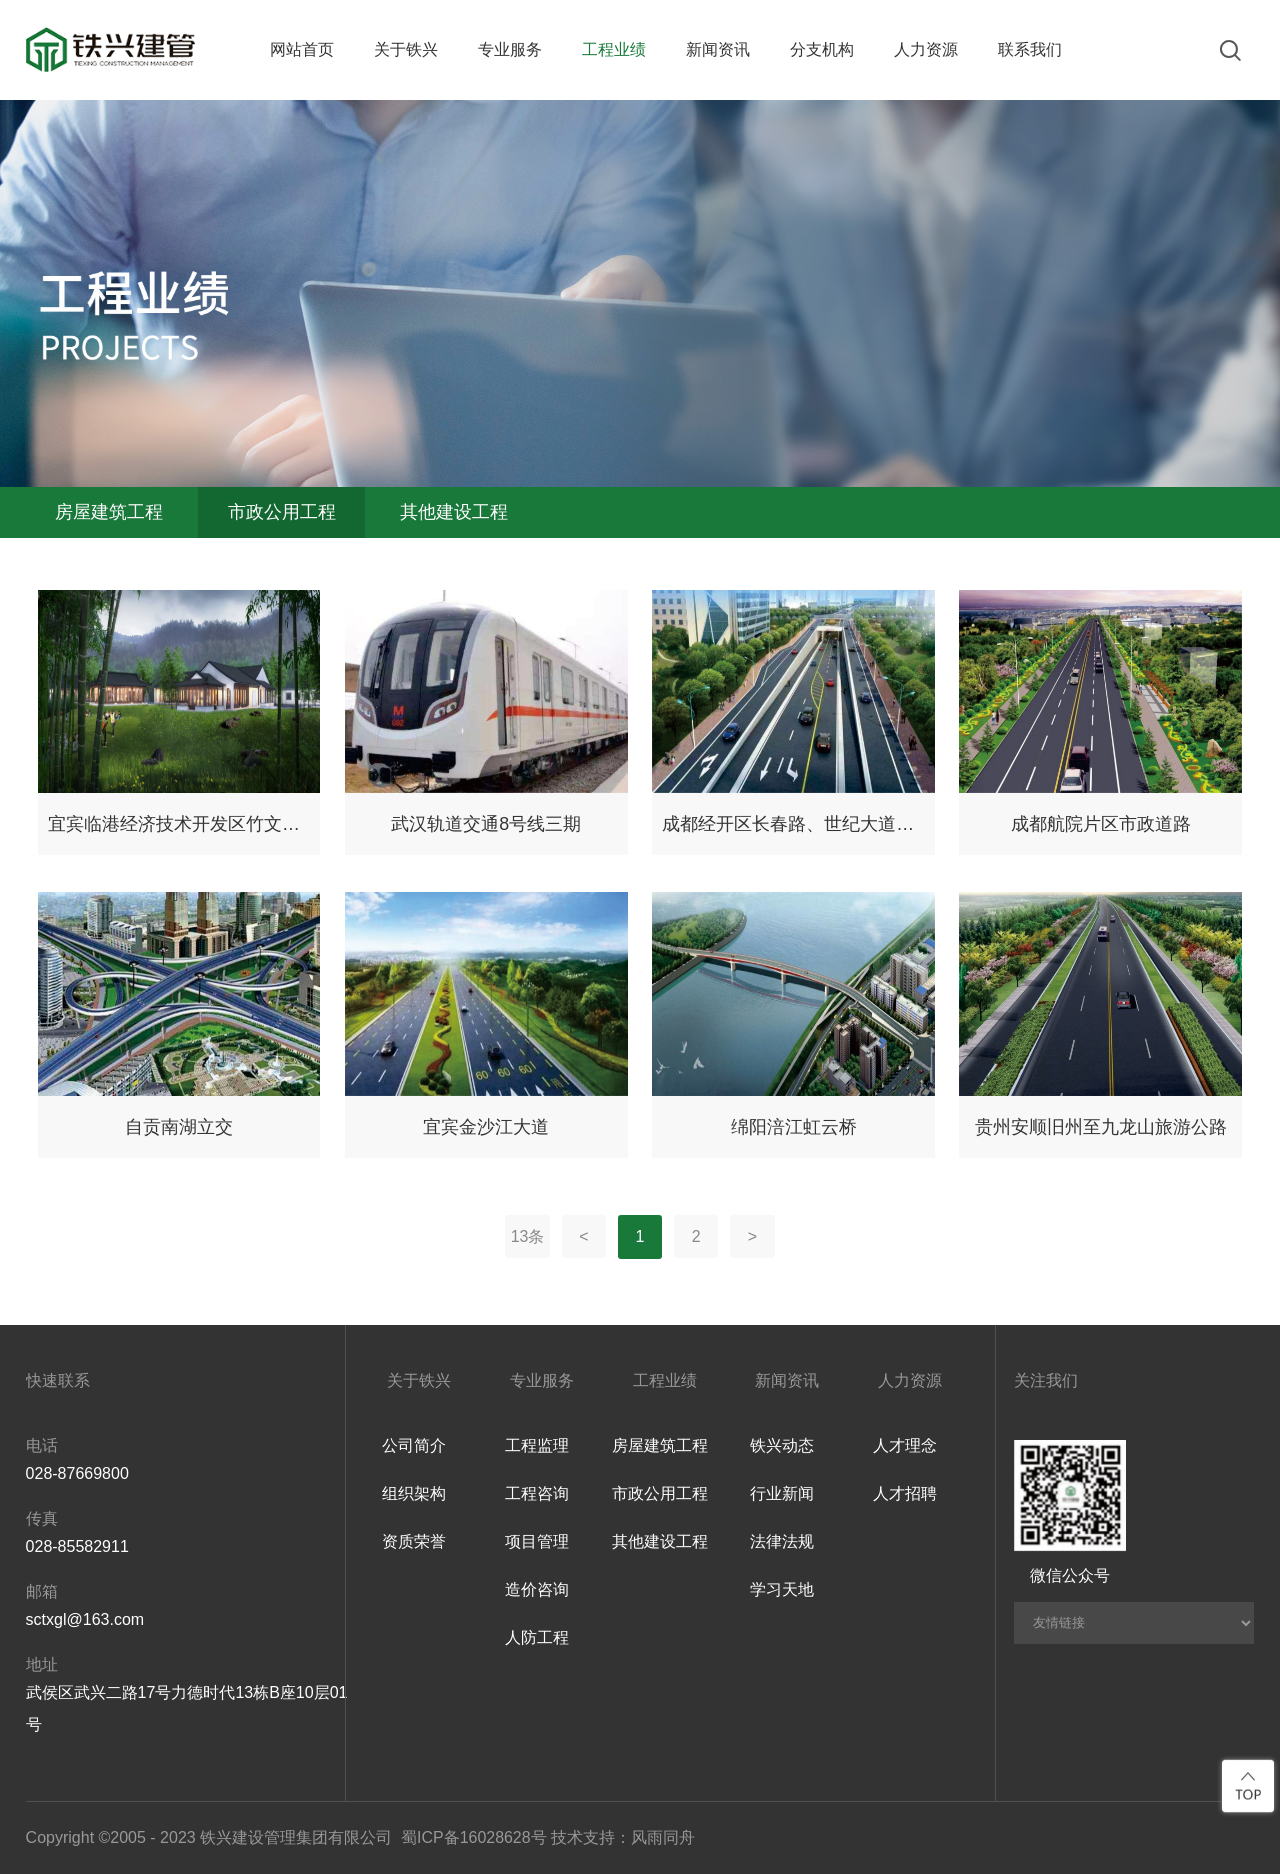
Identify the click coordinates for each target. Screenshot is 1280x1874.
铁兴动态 (782, 1445)
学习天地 (782, 1589)
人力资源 (926, 49)
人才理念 (905, 1445)
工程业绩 (614, 49)
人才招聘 (905, 1493)
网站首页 (302, 49)
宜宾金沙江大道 (486, 1127)
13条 (528, 1236)
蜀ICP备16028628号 (474, 1837)
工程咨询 (537, 1493)
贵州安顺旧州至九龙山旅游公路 (1101, 1127)
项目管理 (537, 1541)
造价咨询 (537, 1589)
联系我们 (1030, 49)
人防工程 (537, 1637)
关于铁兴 (406, 49)
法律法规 (782, 1541)
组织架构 (414, 1493)
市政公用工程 (282, 513)
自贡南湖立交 (179, 1127)
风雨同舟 (663, 1837)
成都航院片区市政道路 (1101, 824)
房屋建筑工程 (110, 513)
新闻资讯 (718, 49)
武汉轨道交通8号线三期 (486, 824)
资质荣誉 (414, 1541)
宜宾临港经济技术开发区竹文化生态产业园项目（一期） (179, 824)
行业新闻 (782, 1493)
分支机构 (822, 49)
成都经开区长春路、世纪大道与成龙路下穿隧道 (793, 824)
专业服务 (510, 49)
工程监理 (537, 1445)
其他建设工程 (455, 513)
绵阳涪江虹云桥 (794, 1127)
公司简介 (414, 1445)
